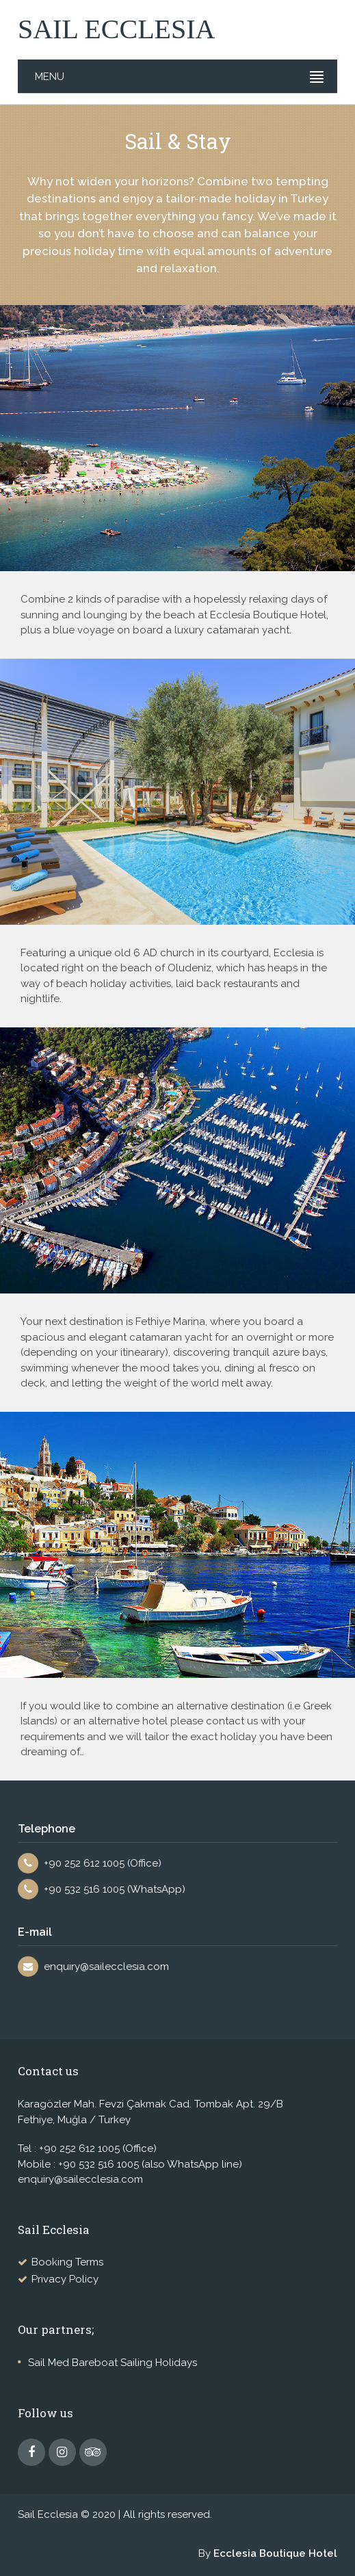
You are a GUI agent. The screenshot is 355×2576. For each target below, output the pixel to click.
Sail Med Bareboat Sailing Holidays (112, 2362)
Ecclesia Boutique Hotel (275, 2553)
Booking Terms (67, 2262)
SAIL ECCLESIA (116, 29)
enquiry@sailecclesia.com (106, 1966)
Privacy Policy (64, 2279)
